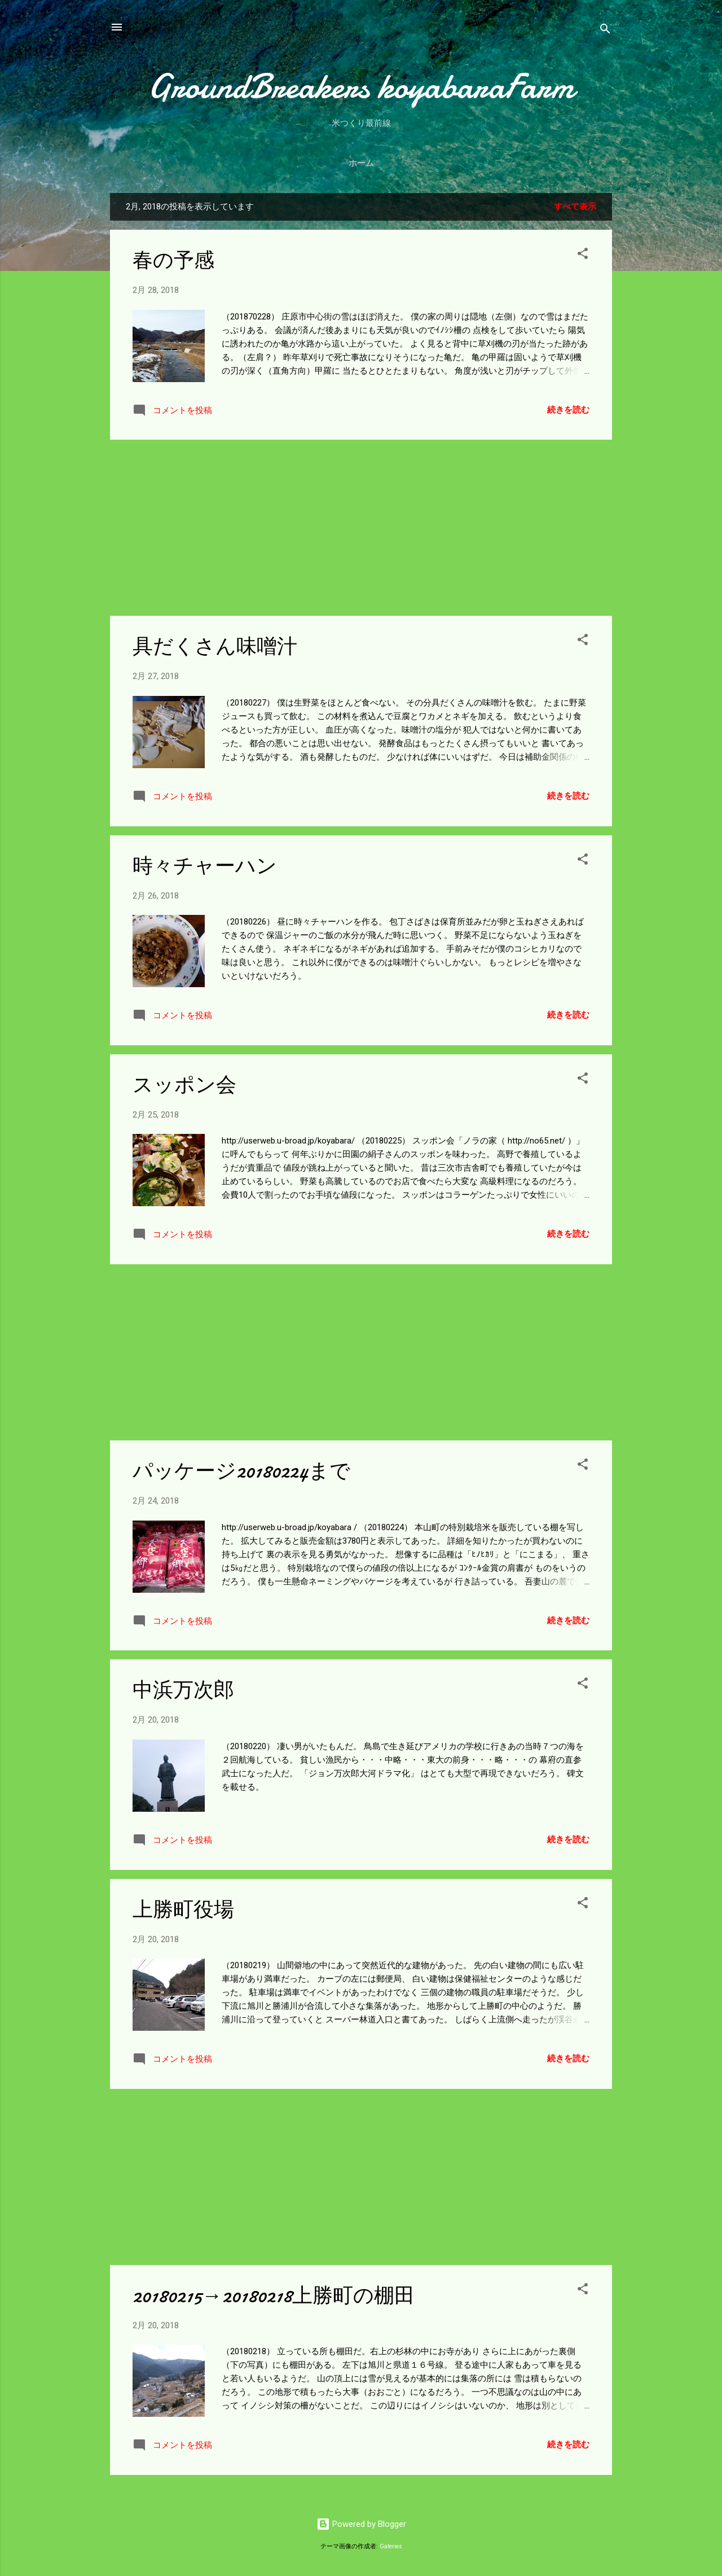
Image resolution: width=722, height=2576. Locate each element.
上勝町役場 (183, 1910)
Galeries (391, 2546)
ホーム (361, 163)
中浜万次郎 (183, 1690)
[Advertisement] (361, 528)
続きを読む (568, 410)
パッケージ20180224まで (241, 1471)
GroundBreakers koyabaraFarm (361, 86)
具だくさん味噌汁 (215, 646)
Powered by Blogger (361, 2524)
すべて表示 (575, 206)
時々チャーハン (205, 866)
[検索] (605, 31)
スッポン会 (184, 1085)
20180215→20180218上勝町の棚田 (274, 2296)
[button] (582, 255)
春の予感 (173, 260)
